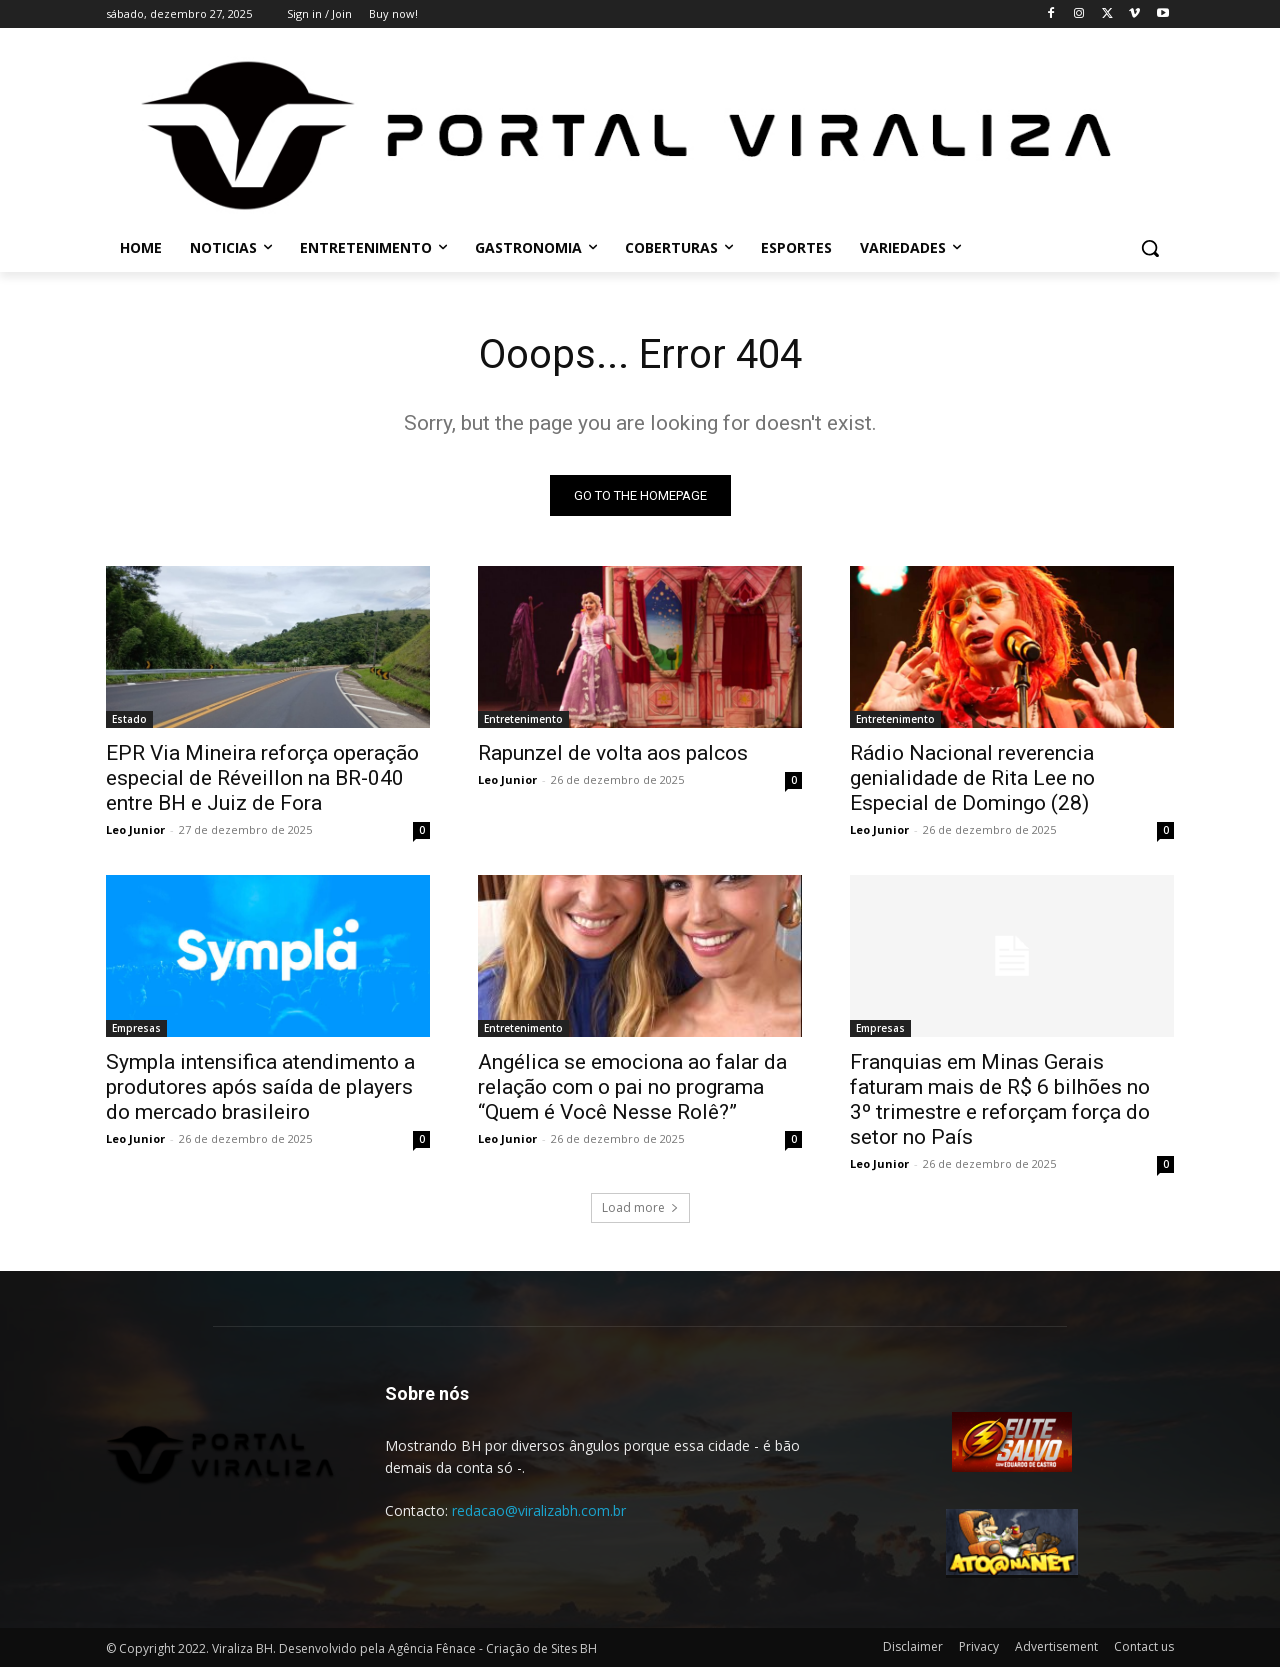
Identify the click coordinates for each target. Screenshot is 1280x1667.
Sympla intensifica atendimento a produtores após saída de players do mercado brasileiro (260, 1087)
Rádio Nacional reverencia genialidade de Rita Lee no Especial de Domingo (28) (972, 778)
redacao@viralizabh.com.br (539, 1510)
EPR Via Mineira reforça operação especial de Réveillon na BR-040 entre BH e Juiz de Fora (262, 778)
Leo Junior (135, 829)
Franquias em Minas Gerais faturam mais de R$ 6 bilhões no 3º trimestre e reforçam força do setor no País (1000, 1099)
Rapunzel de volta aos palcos (613, 753)
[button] (1150, 248)
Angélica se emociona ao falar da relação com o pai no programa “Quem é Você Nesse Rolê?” (632, 1087)
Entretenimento (523, 719)
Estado (129, 719)
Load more (640, 1207)
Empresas (136, 1028)
